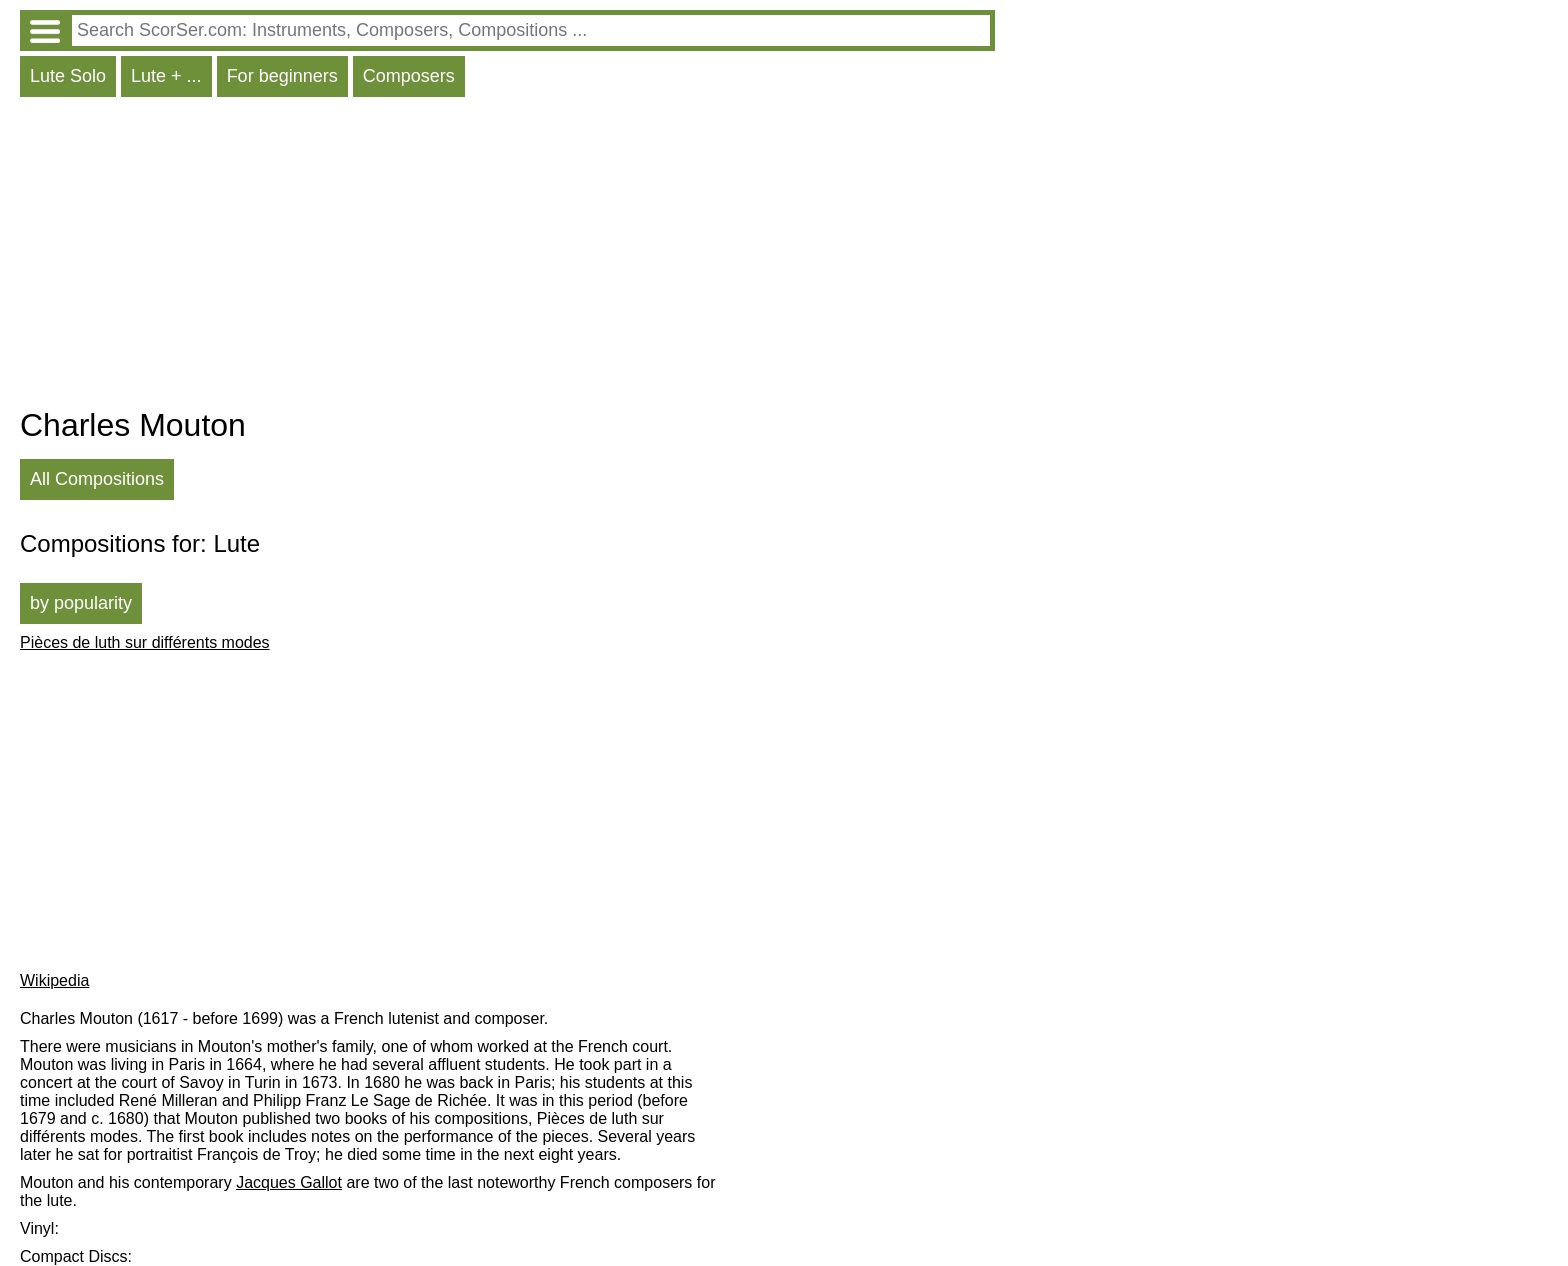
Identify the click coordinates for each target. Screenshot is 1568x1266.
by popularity (81, 603)
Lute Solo (68, 76)
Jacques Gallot (289, 1182)
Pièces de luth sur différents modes (145, 642)
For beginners (282, 76)
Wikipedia (54, 980)
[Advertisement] (507, 257)
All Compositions (97, 479)
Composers (409, 76)
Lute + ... (166, 76)
